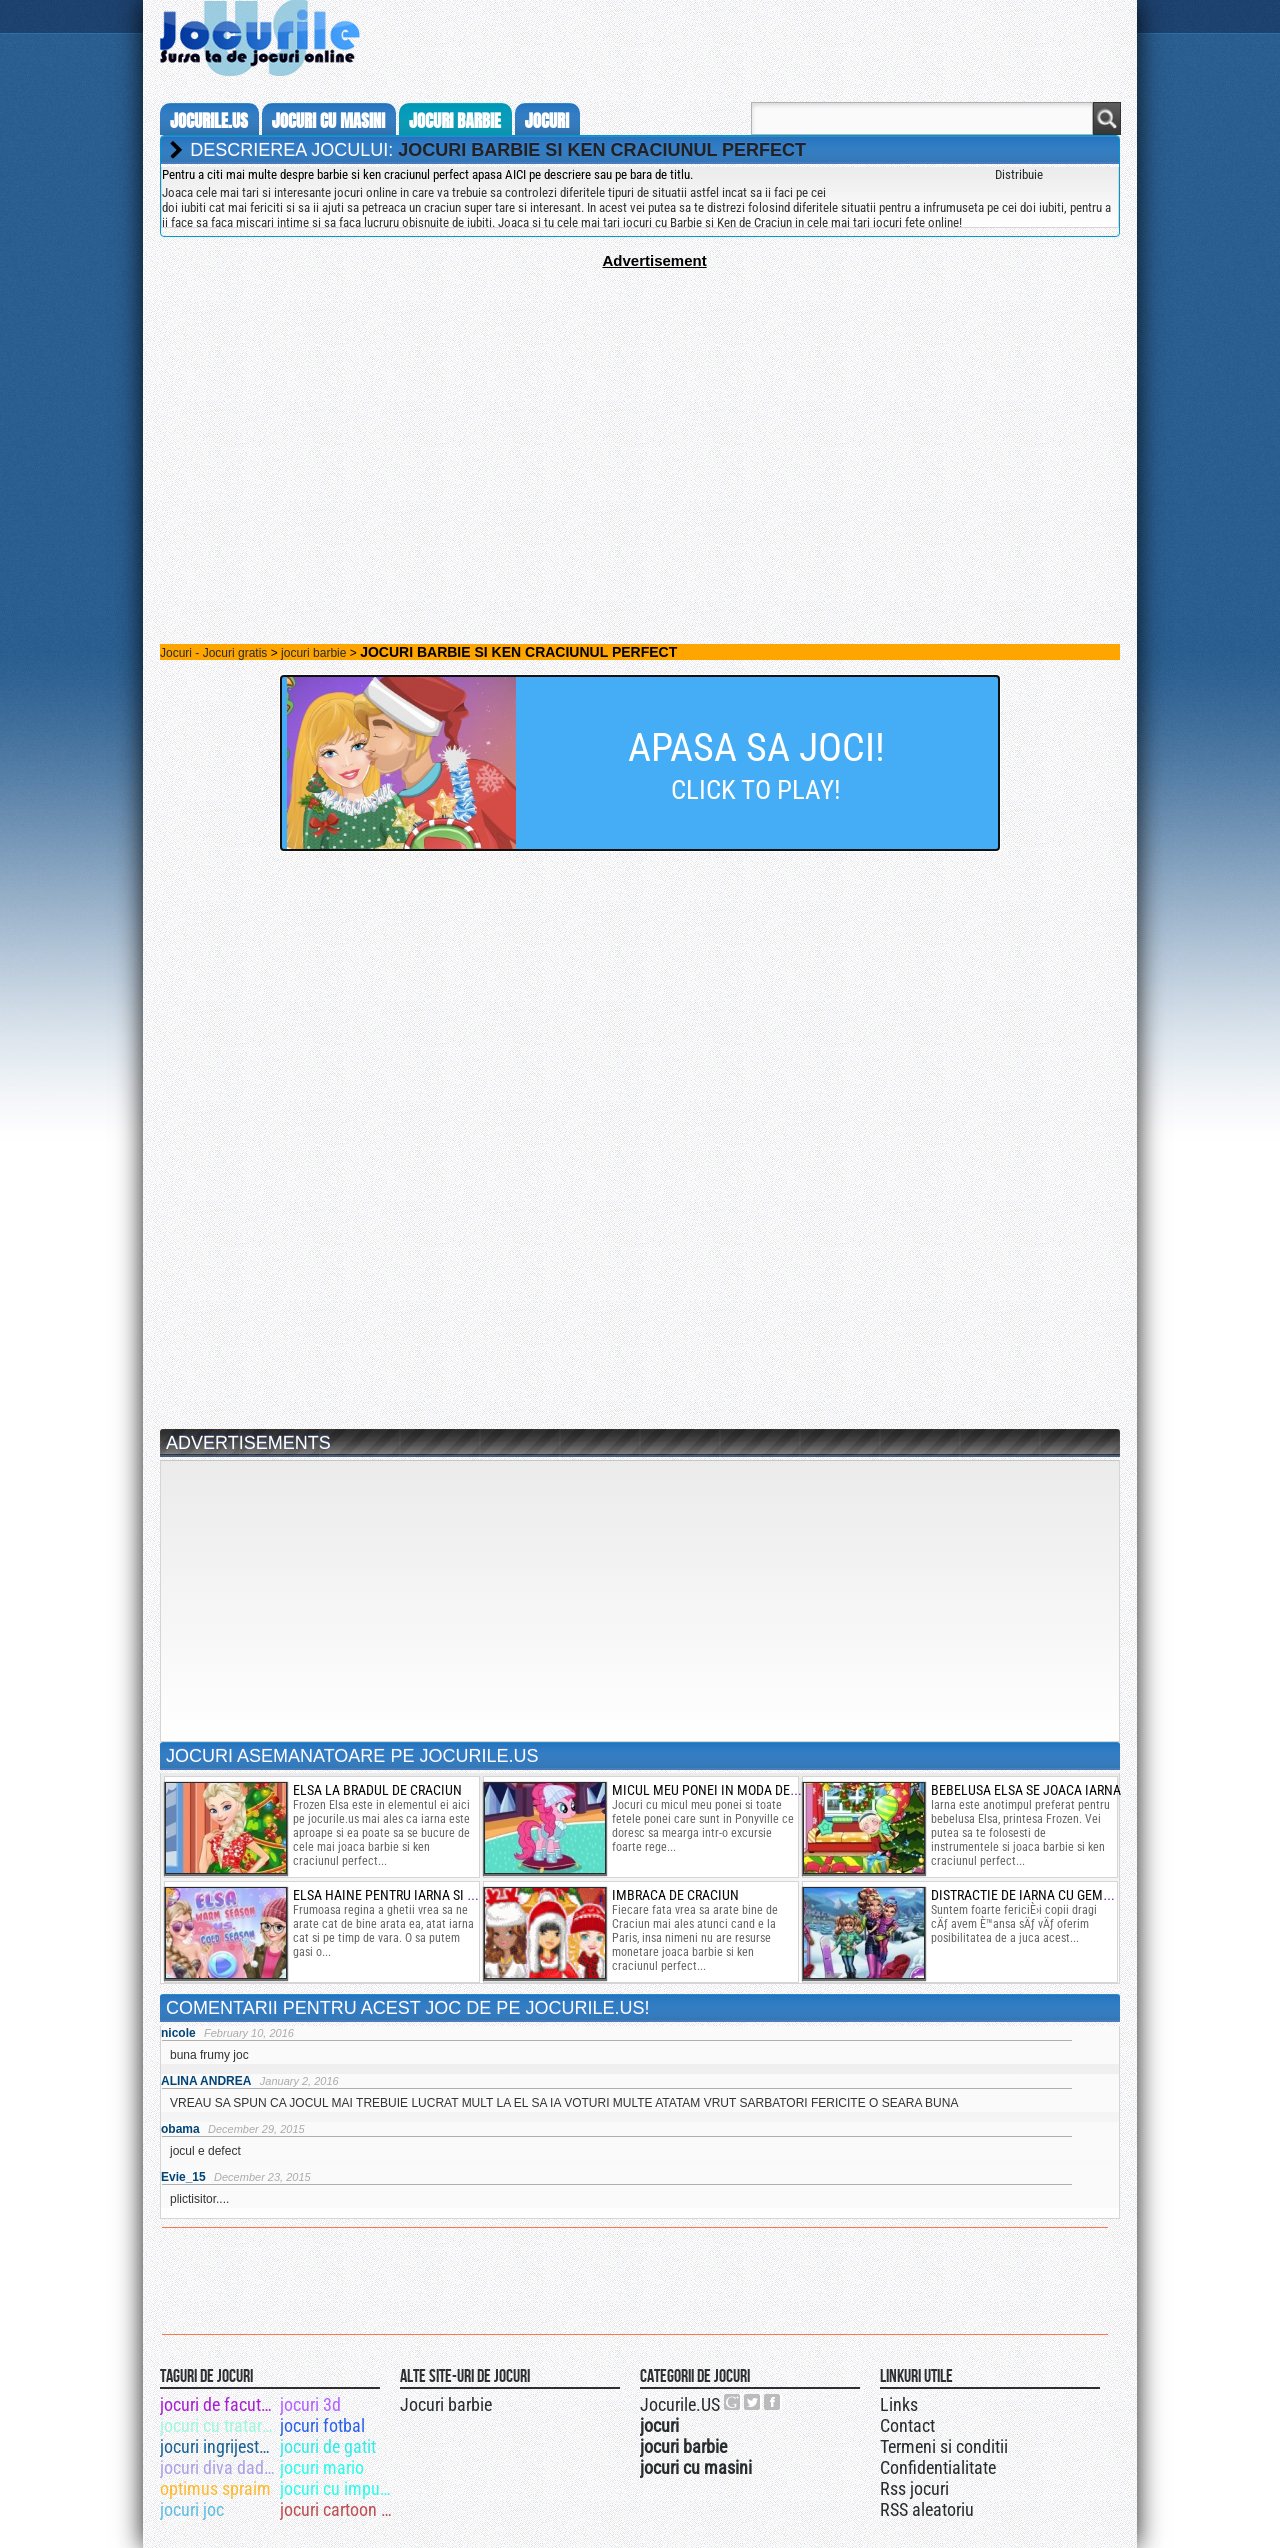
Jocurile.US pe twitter (753, 2402)
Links (899, 2404)
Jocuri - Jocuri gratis (213, 653)
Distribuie (1019, 174)
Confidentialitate (938, 2467)
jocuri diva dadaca (218, 2467)
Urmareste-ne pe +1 (733, 2402)
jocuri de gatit (328, 2446)
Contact (907, 2425)
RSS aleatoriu (927, 2509)
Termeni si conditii (944, 2446)
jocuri (547, 121)
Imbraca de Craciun (675, 1895)
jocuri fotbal (322, 2425)
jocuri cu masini (328, 121)
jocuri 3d (310, 2404)
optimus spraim (215, 2488)
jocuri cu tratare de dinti (218, 2425)
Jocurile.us (209, 121)
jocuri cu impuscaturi (338, 2488)
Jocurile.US (680, 2404)
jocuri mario (322, 2467)
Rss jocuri (914, 2488)
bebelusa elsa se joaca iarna (1026, 1790)
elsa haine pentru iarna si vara (395, 1895)
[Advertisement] (640, 409)
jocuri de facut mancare (218, 2404)
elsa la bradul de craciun (377, 1790)
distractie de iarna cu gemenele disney (1058, 1895)
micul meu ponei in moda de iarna (720, 1790)
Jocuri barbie (446, 2404)
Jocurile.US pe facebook (773, 2402)
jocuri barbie (455, 121)
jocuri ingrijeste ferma (218, 2446)
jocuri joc (192, 2509)
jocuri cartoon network (338, 2509)
